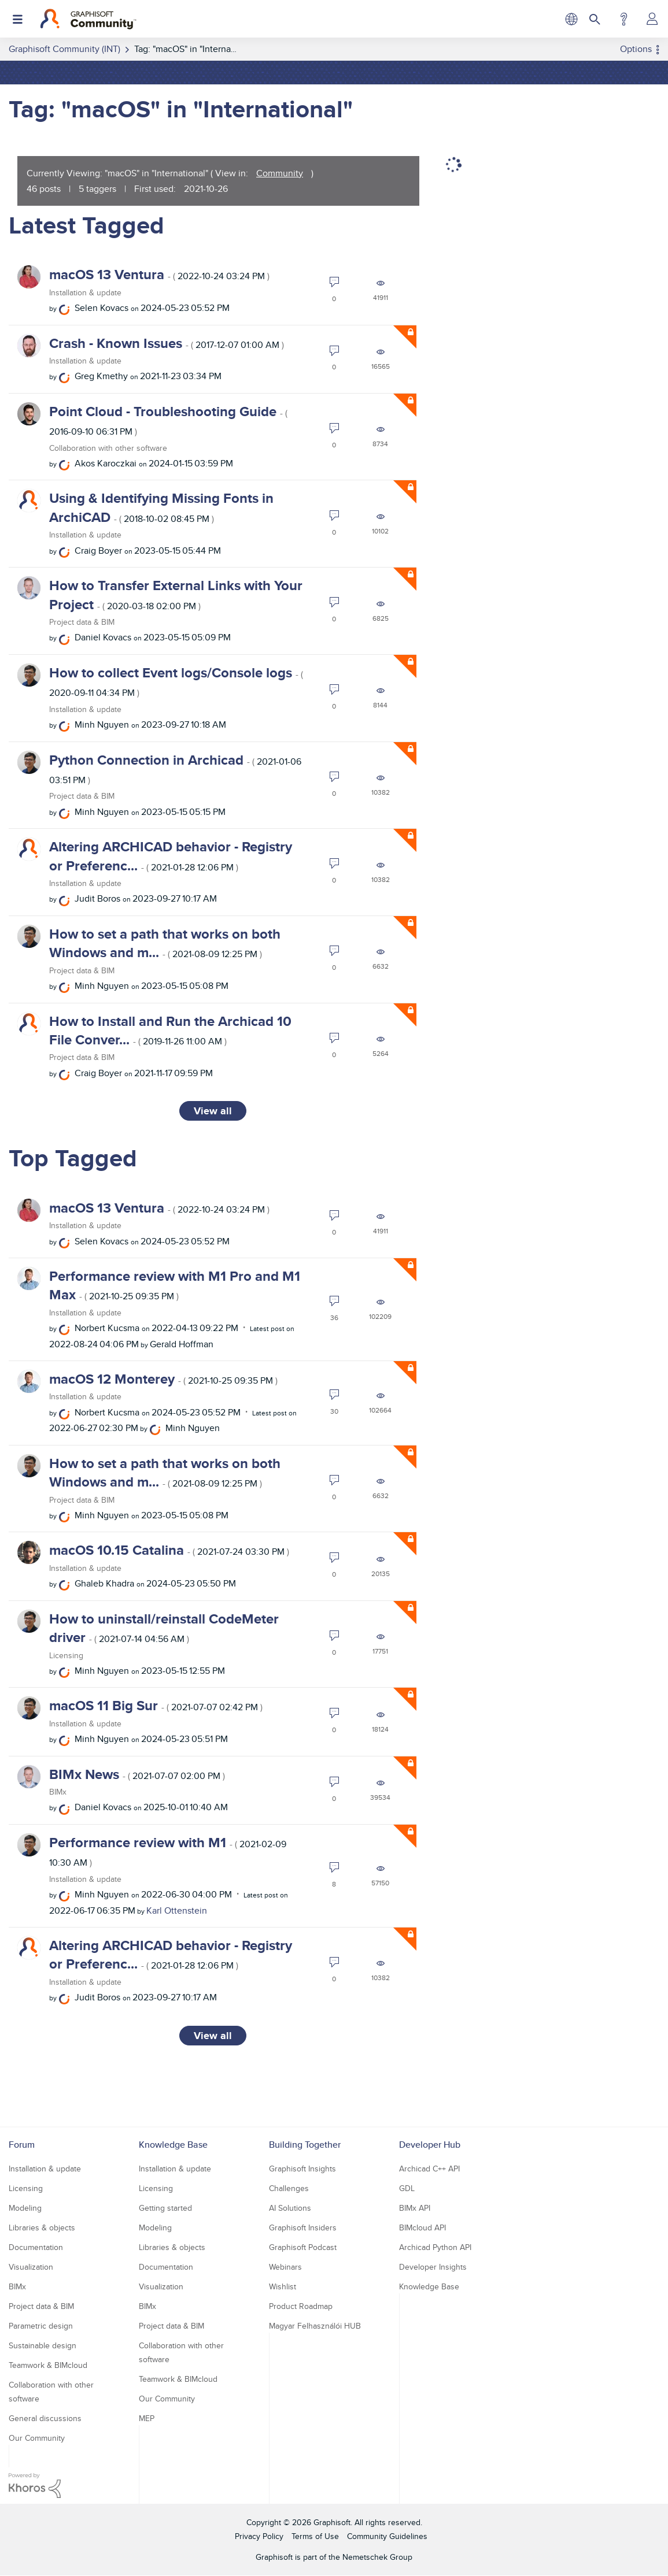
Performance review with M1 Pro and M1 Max (174, 1285)
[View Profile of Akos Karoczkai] (105, 463)
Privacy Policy (259, 2536)
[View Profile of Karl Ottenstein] (176, 1910)
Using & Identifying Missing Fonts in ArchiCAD (161, 507)
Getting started (165, 2208)
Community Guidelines (387, 2536)
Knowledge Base (173, 2144)
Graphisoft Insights (302, 2168)
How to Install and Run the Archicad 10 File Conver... (170, 1030)
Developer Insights (433, 2267)
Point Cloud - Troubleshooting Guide (168, 419)
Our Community (37, 2438)
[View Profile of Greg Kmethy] (101, 376)
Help (623, 19)
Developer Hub (429, 2144)
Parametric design (41, 2326)
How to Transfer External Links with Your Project (175, 594)
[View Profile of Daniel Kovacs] (103, 637)
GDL (407, 2188)
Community (279, 173)
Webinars (285, 2267)
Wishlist (282, 2286)
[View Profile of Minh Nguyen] (102, 724)
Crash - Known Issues (166, 343)
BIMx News (137, 1774)
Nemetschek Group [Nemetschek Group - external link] (377, 2557)
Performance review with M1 (167, 1850)
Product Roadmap (301, 2306)
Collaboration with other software (108, 448)
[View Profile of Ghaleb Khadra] (104, 1583)
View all (213, 1110)
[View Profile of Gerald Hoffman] (181, 1344)
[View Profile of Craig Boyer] (98, 550)
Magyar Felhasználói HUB (315, 2326)
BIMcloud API (422, 2227)
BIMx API (414, 2208)
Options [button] (636, 48)
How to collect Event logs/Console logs (176, 680)
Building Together (305, 2144)
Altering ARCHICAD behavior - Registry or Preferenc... (170, 855)
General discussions (45, 2418)
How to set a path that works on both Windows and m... (165, 943)
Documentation (36, 2247)
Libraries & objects (42, 2227)
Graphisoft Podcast (303, 2247)
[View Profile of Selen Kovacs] (101, 307)
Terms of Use (315, 2536)
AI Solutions (290, 2208)
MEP (146, 2418)
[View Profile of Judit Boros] (97, 898)
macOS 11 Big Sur (156, 1705)
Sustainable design (42, 2345)
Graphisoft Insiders (303, 2227)
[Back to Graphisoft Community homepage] (88, 19)
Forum (22, 2144)
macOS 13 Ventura (159, 274)
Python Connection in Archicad (175, 768)
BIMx (58, 1791)
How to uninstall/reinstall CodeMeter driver (164, 1627)
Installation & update (85, 292)
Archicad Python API (435, 2247)
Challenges (289, 2188)
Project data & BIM (82, 622)
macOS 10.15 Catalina (169, 1550)
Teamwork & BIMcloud (48, 2365)
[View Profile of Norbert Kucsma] (107, 1328)
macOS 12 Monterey (163, 1379)
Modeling (25, 2208)
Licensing (66, 1655)
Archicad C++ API (429, 2168)
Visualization (31, 2267)
